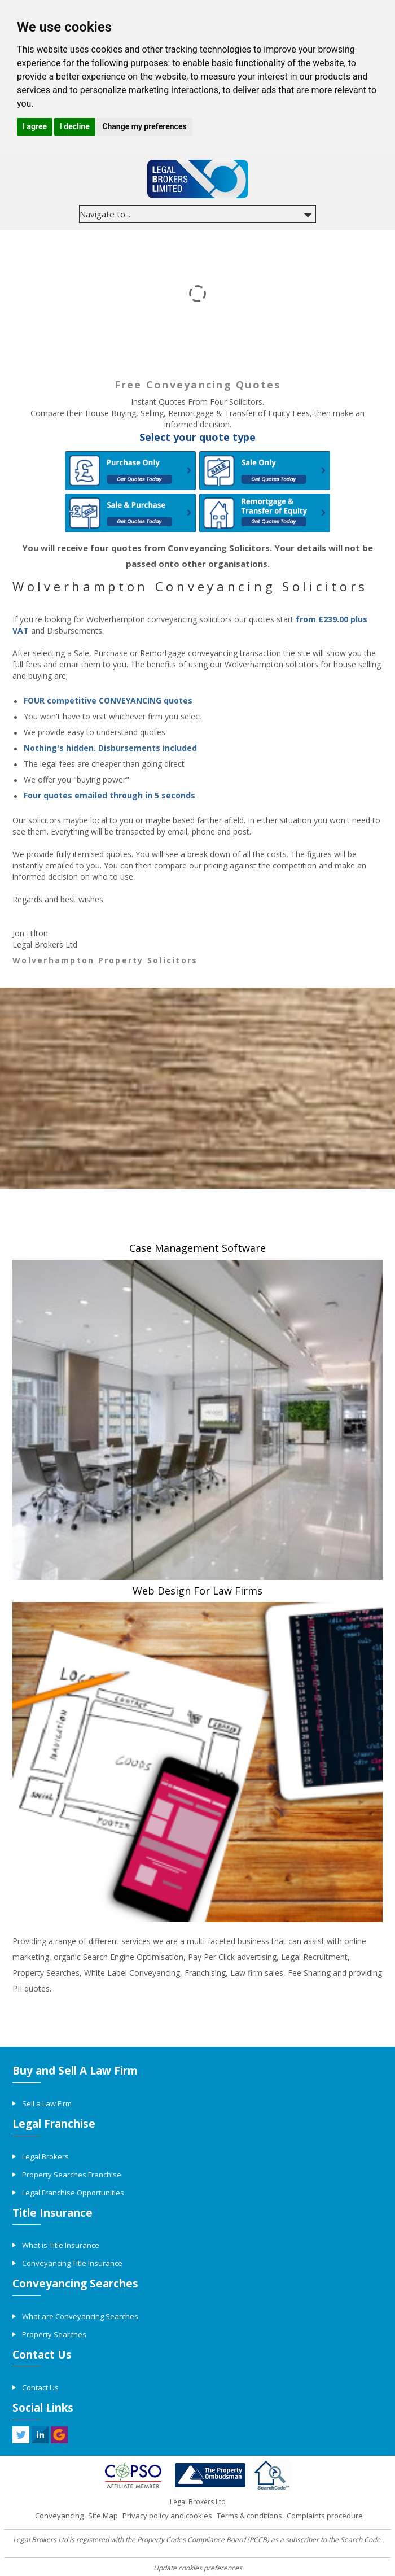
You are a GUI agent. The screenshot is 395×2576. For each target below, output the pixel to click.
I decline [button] (75, 126)
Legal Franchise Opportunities (73, 2193)
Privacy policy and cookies (167, 2515)
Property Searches (54, 2334)
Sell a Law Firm (47, 2103)
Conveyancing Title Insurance (72, 2263)
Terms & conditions (249, 2515)
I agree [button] (35, 126)
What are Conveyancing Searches (80, 2316)
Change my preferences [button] (144, 126)
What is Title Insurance (60, 2245)
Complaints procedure (325, 2515)
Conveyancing (59, 2515)
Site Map (103, 2515)
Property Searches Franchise (71, 2174)
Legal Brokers (45, 2156)
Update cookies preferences (197, 2568)
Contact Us (40, 2387)
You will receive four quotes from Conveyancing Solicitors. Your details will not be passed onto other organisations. (197, 555)
